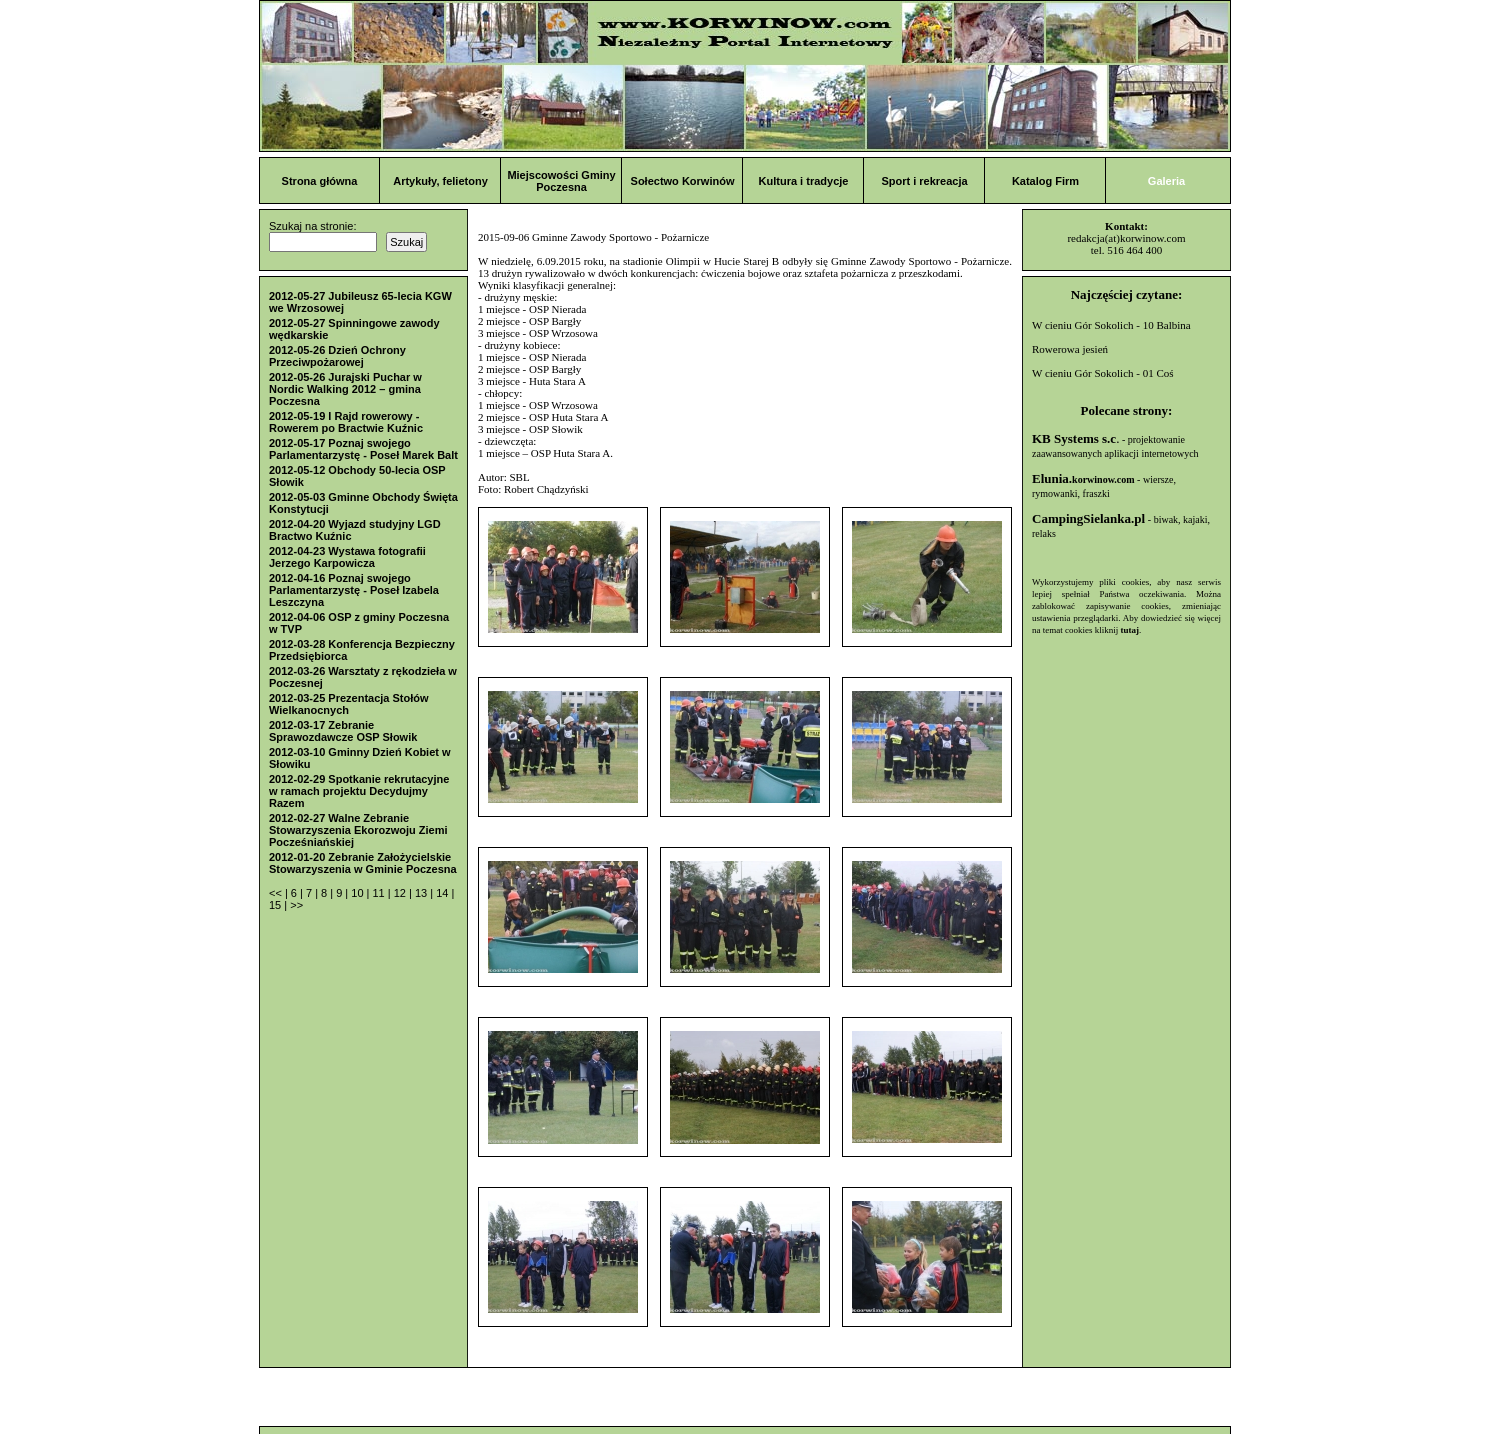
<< (277, 893)
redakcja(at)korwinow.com (1126, 238)
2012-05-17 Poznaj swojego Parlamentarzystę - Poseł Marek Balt (363, 449)
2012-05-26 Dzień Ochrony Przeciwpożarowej (337, 356)
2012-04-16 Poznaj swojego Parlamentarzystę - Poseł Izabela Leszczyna (354, 590)
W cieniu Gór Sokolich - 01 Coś (1103, 373)
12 (401, 893)
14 (443, 893)
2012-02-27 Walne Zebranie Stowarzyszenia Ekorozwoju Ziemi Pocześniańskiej (358, 830)
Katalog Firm (1045, 181)
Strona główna (320, 181)
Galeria (1166, 181)
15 (276, 905)
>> (296, 905)
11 (379, 893)
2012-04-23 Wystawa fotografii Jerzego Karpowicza (347, 557)
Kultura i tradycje (804, 181)
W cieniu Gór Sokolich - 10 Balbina (1111, 325)
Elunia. (1083, 478)
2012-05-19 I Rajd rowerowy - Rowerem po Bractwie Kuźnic (346, 422)
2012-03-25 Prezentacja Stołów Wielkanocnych (349, 704)
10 (358, 893)
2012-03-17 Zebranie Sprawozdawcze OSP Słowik (343, 731)
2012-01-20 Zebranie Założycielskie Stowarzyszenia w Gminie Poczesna (363, 863)
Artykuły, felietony (440, 181)
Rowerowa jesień (1070, 349)
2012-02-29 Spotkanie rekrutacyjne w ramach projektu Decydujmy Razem (359, 791)
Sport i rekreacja (924, 181)
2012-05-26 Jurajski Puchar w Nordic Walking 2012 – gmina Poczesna (345, 389)
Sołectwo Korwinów (683, 181)
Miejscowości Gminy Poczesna (561, 181)
